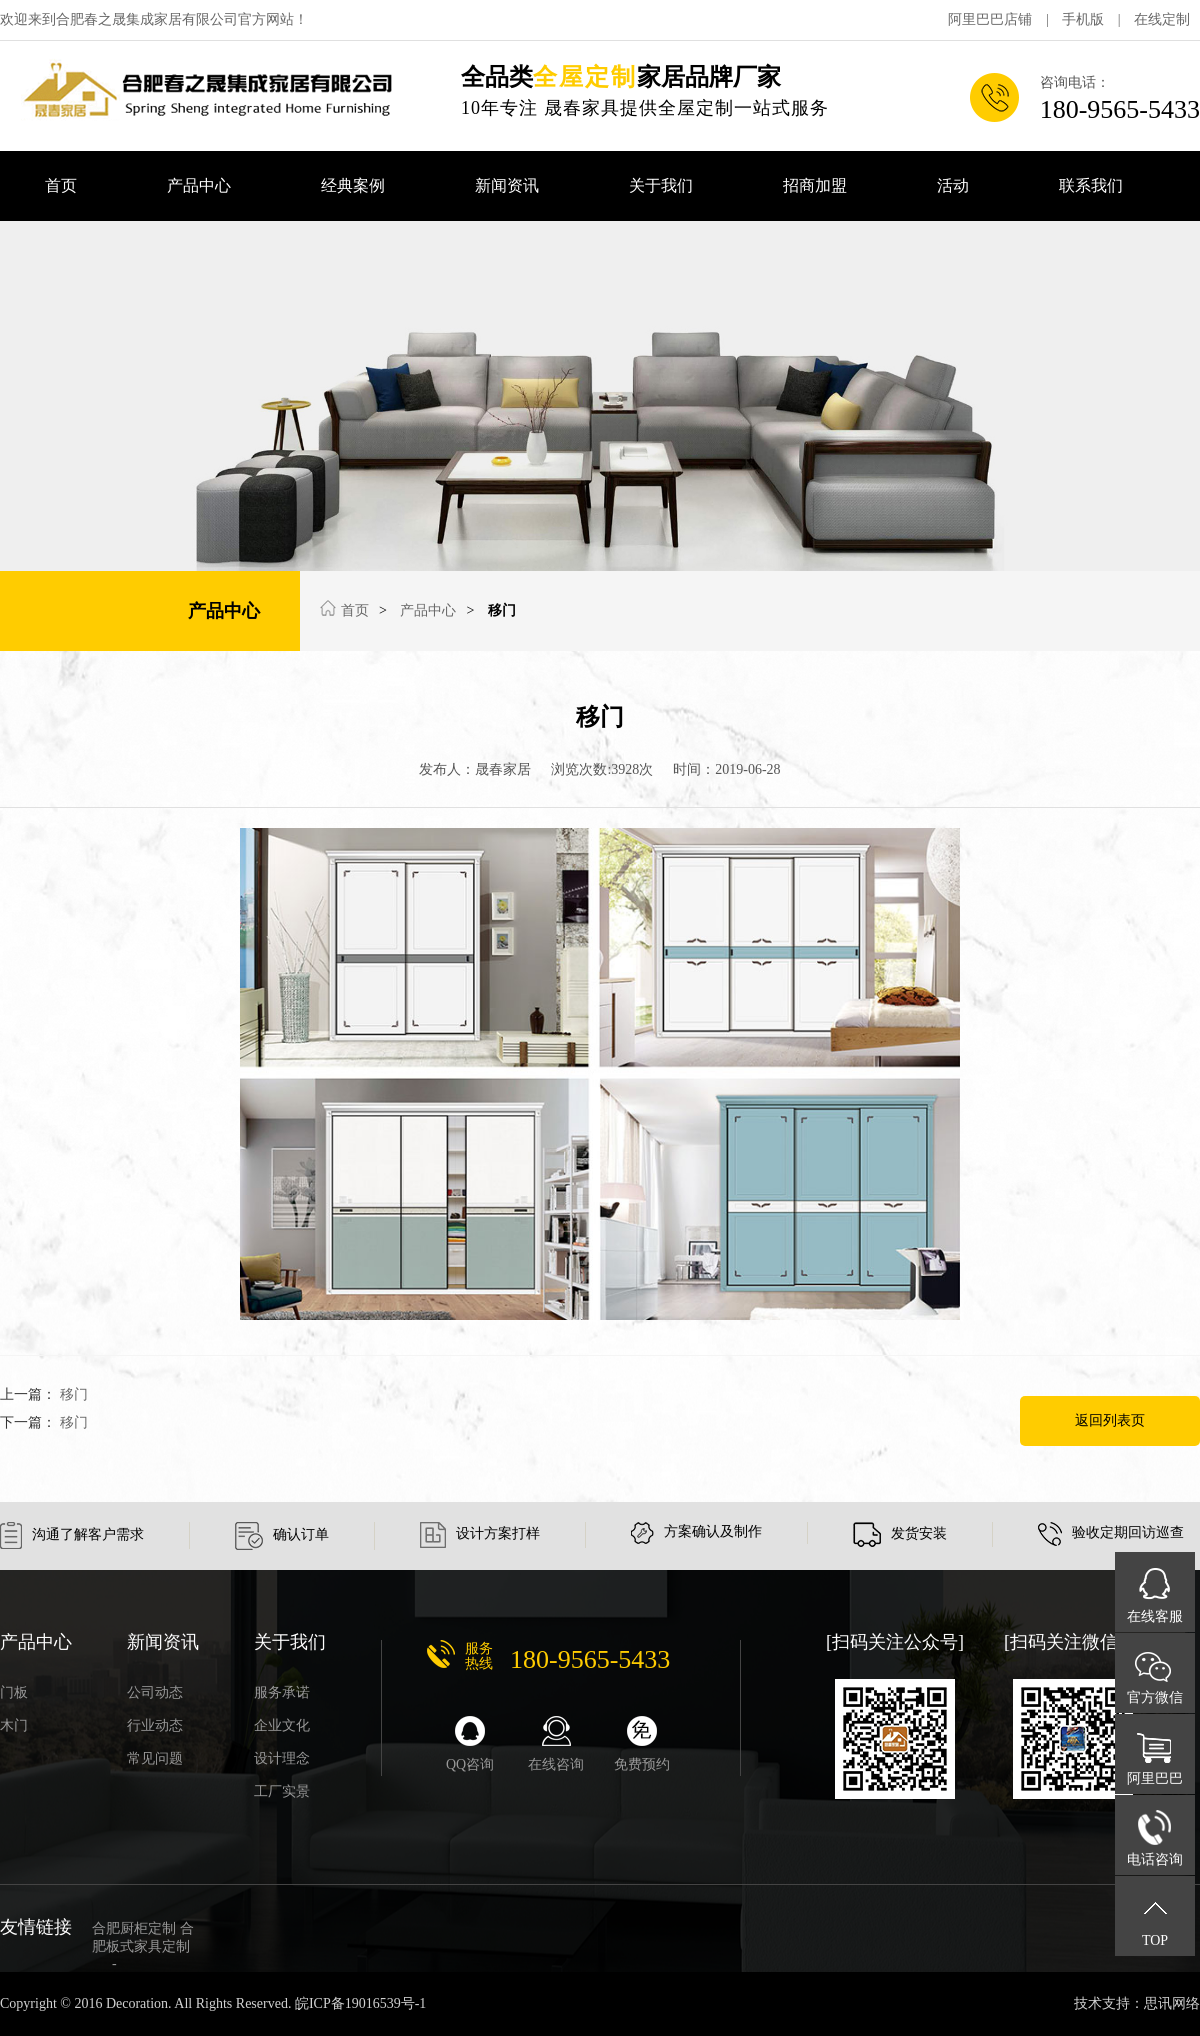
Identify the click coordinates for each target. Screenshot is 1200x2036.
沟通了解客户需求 (72, 1534)
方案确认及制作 (696, 1531)
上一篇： (44, 1394)
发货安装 (900, 1533)
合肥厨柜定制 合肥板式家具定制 (143, 1946)
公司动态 (155, 1692)
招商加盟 (815, 185)
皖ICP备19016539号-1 (360, 2003)
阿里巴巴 (1155, 1778)
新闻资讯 (507, 185)
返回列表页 (1110, 1420)
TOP (1155, 1940)
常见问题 (155, 1758)
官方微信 (1155, 1697)
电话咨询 (1155, 1859)
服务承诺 (282, 1692)
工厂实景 (282, 1791)
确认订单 (282, 1534)
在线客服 (1155, 1616)
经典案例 (353, 185)
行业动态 (155, 1725)
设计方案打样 (480, 1533)
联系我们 (1091, 185)
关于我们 (661, 185)
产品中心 (199, 185)
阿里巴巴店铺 (990, 19)
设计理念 (282, 1758)
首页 (61, 185)
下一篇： (44, 1422)
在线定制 (1162, 19)
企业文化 (282, 1725)
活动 (953, 185)
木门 (14, 1725)
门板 (14, 1692)
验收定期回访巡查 (1111, 1532)
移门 (502, 610)
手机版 (1083, 19)
